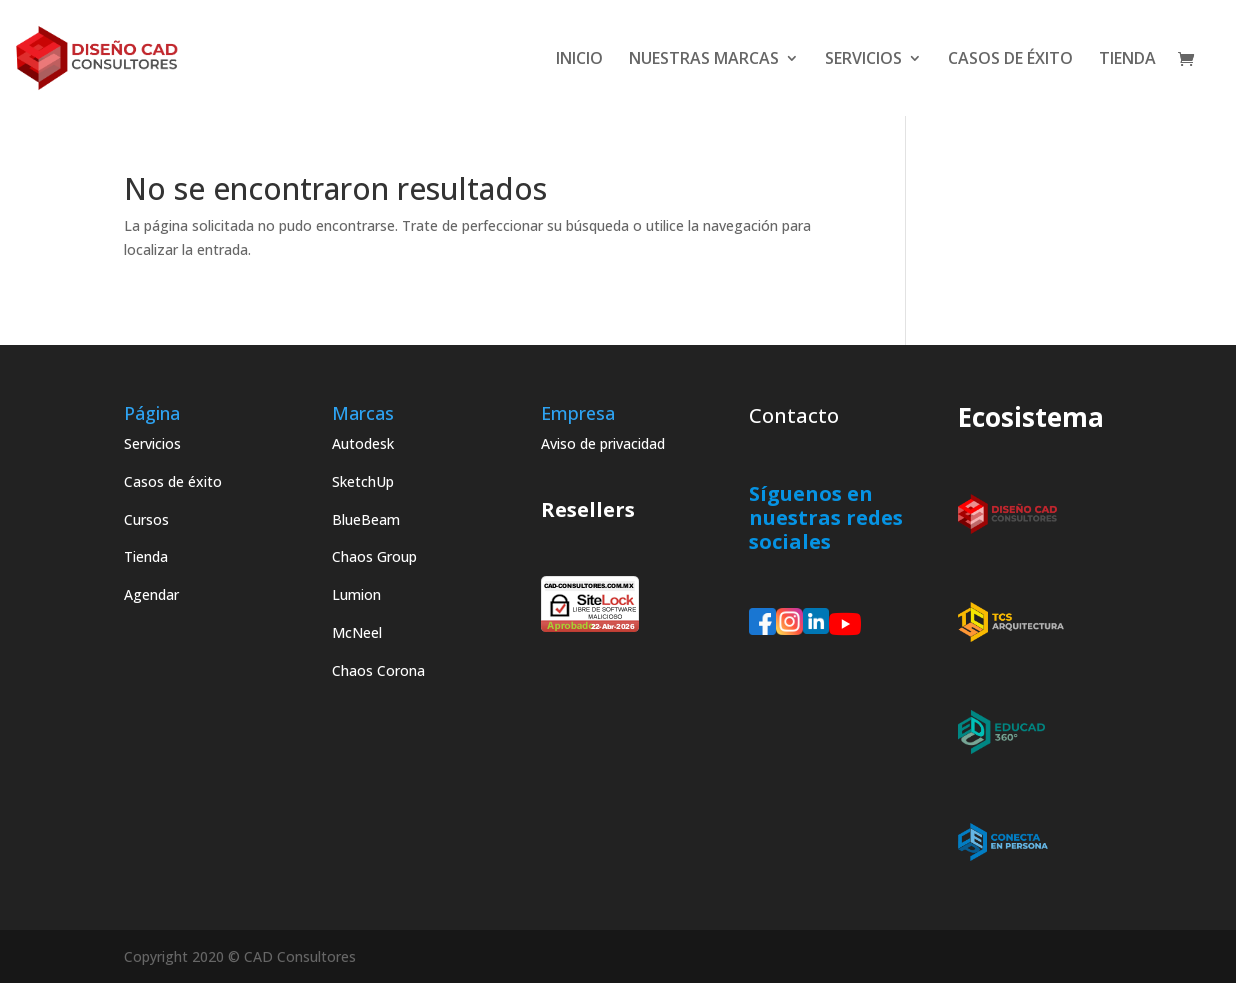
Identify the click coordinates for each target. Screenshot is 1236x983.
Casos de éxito (173, 481)
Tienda (146, 556)
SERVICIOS (863, 60)
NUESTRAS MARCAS (704, 60)
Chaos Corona (378, 670)
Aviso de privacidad (603, 443)
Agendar (151, 594)
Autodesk (363, 443)
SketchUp (363, 481)
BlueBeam (366, 519)
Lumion (356, 594)
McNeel (357, 632)
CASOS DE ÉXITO (1010, 60)
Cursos (146, 519)
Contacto (794, 415)
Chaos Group (374, 556)
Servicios (152, 443)
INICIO (579, 60)
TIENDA (1127, 60)
